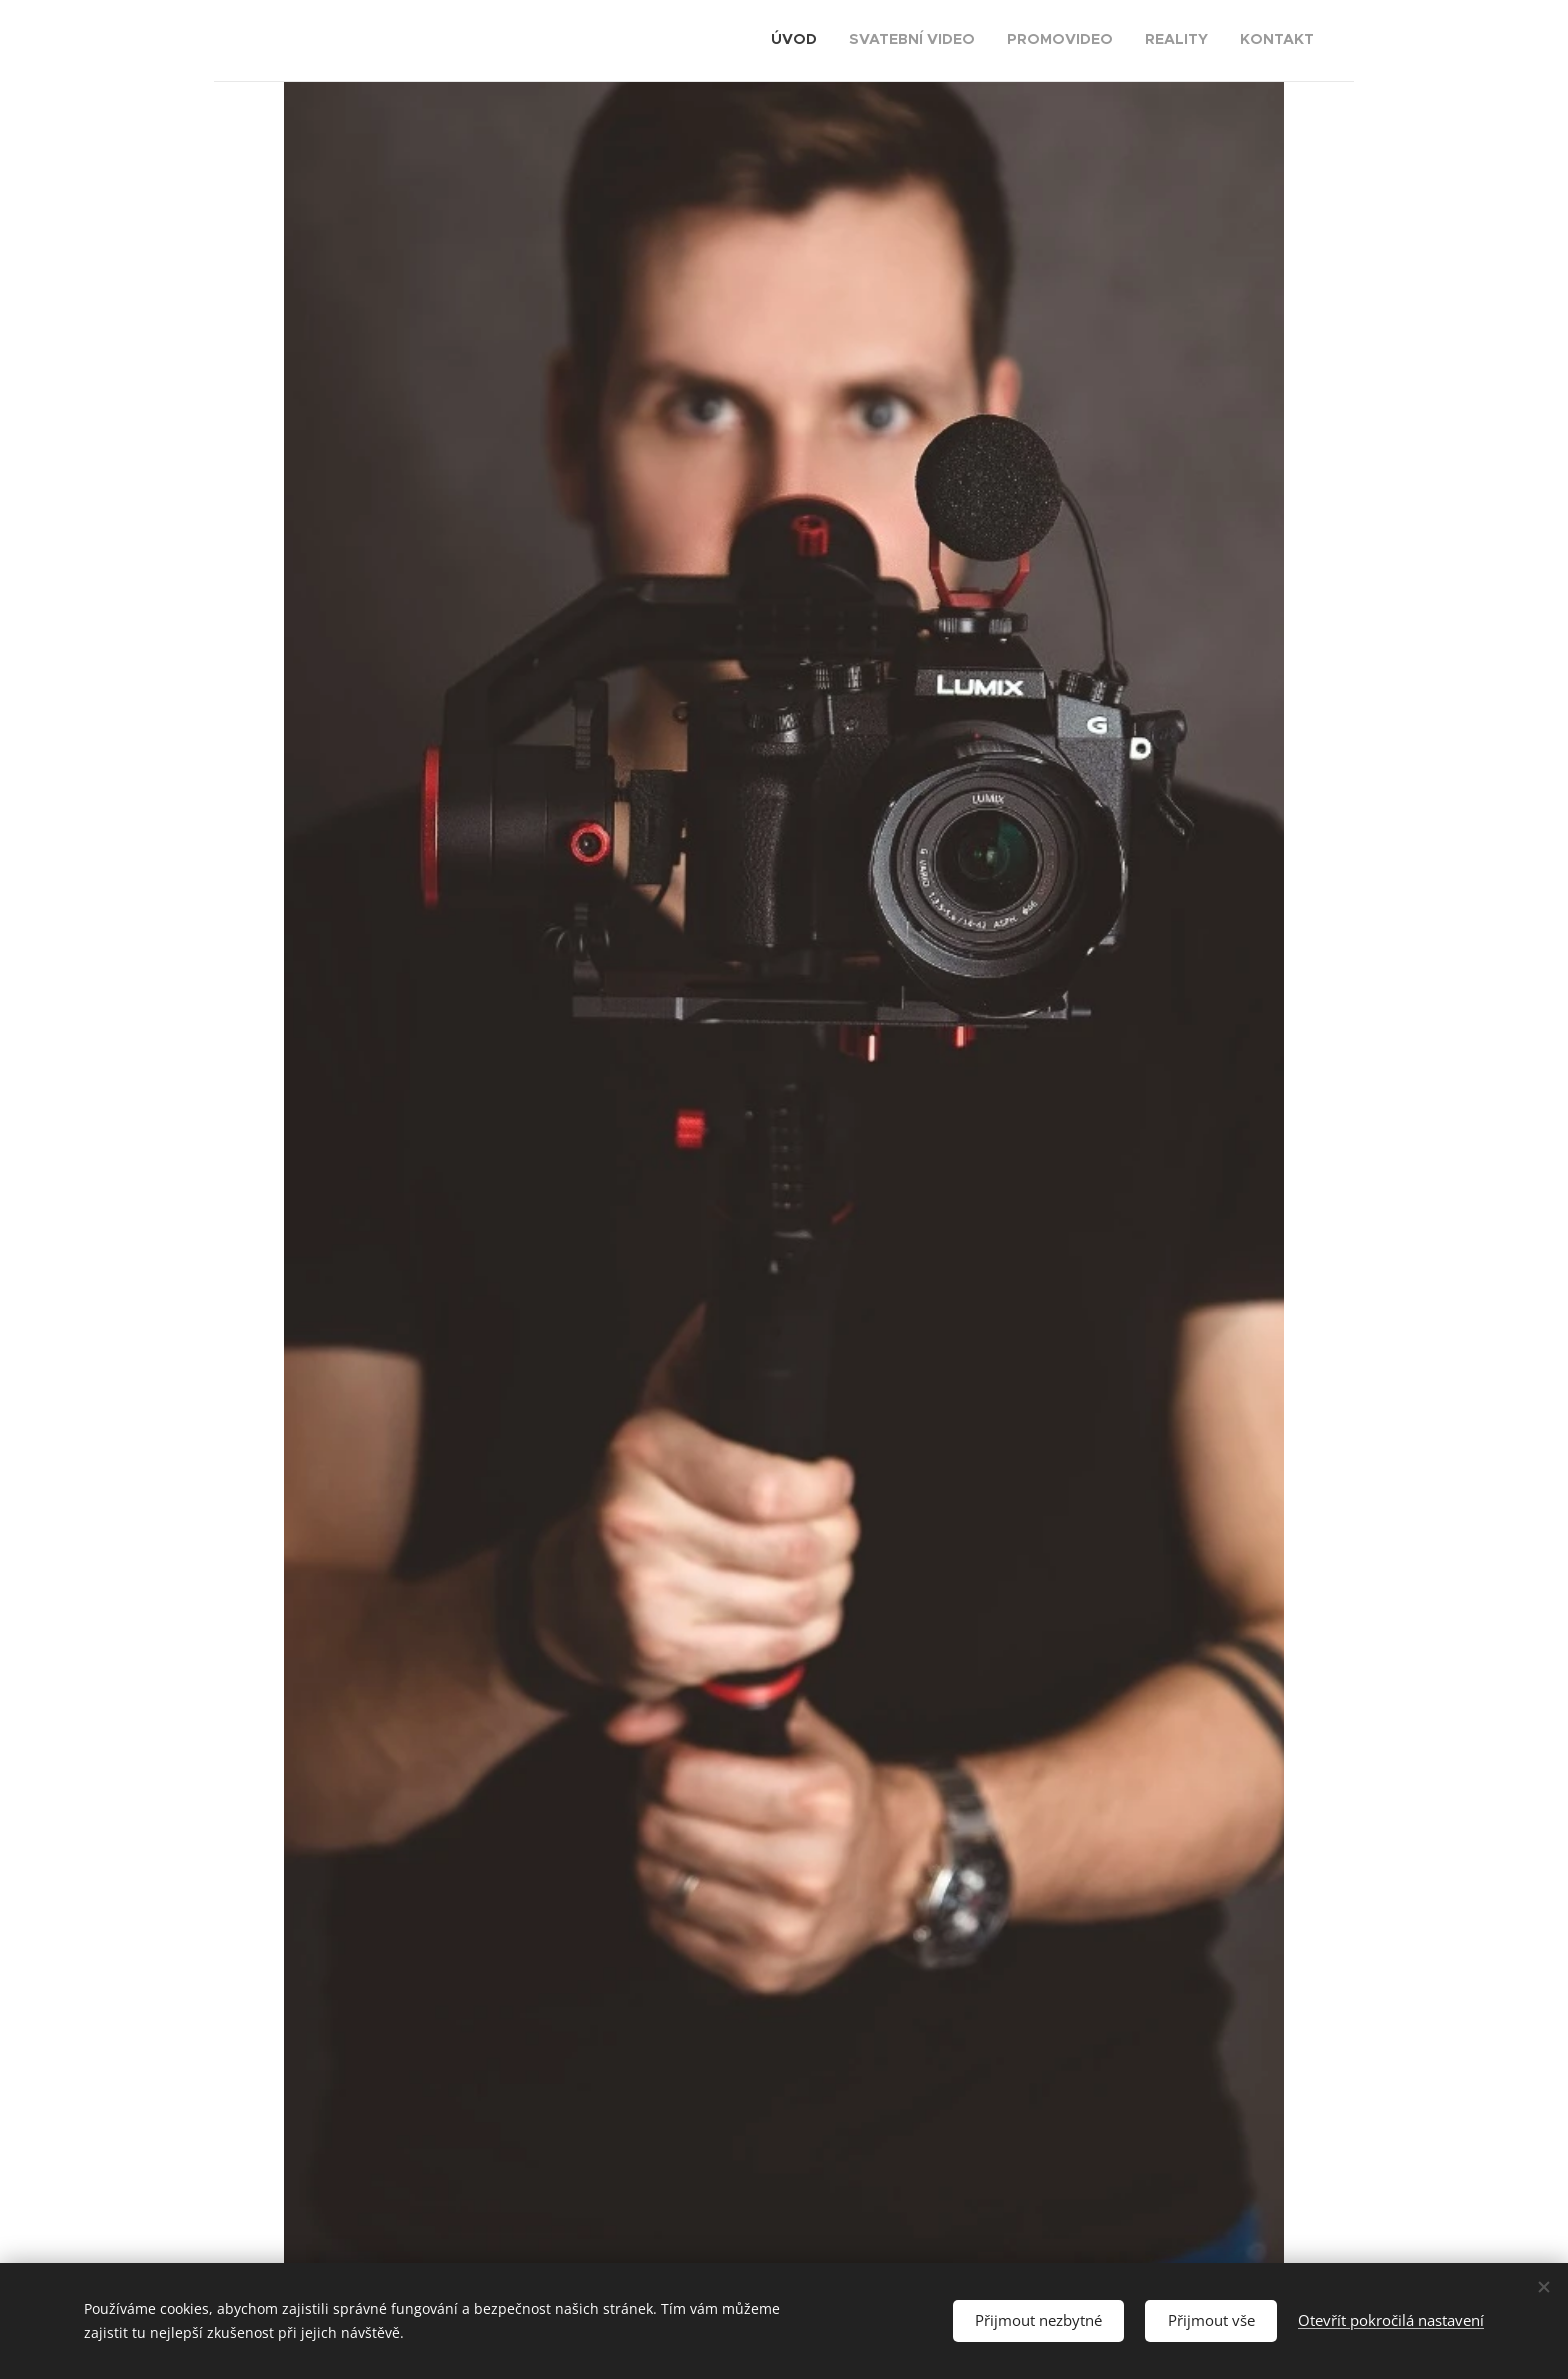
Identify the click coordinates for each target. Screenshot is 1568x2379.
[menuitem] (1191, 41)
